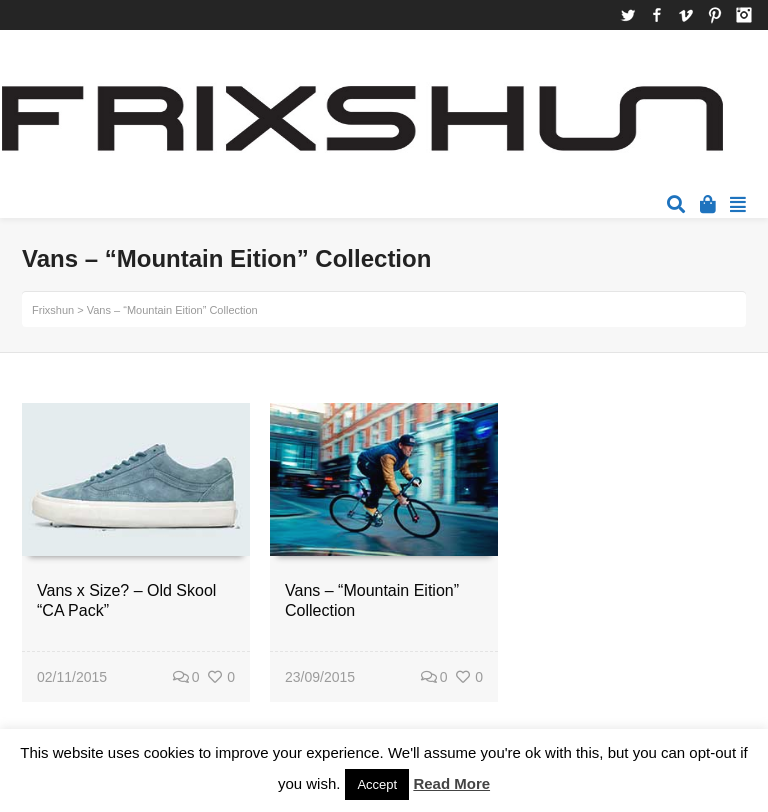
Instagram (744, 15)
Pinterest (715, 15)
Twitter (628, 15)
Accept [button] (377, 784)
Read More (451, 783)
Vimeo (686, 15)
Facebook (657, 15)
